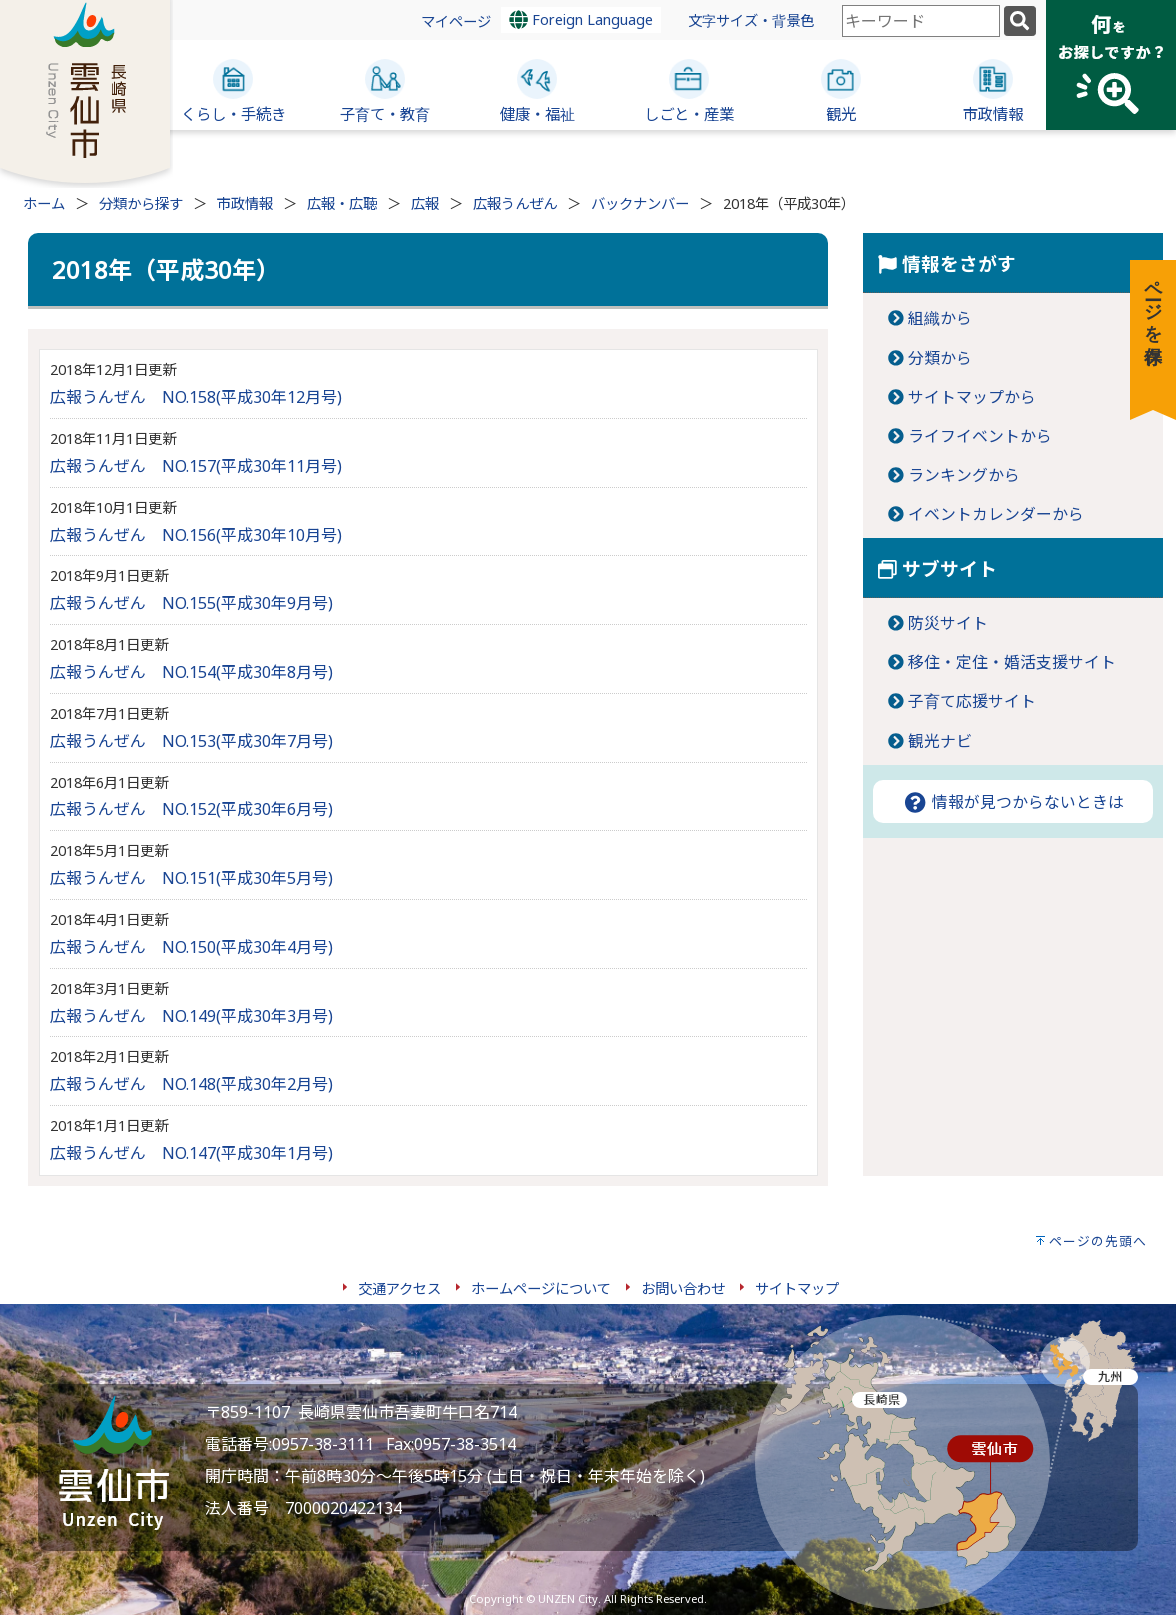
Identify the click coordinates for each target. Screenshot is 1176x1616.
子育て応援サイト (972, 701)
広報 (425, 203)
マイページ (456, 21)
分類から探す (141, 203)
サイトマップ (797, 1288)
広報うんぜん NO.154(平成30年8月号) (191, 672)
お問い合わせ (683, 1288)
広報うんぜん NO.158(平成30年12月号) (196, 397)
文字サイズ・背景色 (751, 20)
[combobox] (921, 21)
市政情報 (245, 203)
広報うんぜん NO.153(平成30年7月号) (191, 741)
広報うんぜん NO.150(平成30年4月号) (191, 947)
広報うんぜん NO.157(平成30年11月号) (196, 466)
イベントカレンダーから (996, 514)
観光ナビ (940, 741)
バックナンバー (640, 203)
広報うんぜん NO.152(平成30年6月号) (191, 809)
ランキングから (964, 475)
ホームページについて (541, 1288)
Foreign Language (581, 19)
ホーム (44, 203)
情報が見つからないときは (1013, 802)
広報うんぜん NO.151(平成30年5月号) (191, 878)
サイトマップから (972, 397)
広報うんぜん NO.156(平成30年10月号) (196, 535)
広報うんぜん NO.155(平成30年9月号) (191, 603)
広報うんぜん (515, 203)
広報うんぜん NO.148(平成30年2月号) (191, 1084)
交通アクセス (399, 1288)
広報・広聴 (342, 203)
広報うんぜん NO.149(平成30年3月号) (191, 1016)
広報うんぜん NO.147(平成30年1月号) (191, 1153)
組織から (940, 318)
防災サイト (948, 623)
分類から (940, 358)
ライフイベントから (980, 436)
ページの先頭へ (1098, 1241)
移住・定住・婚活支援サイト (1012, 662)
